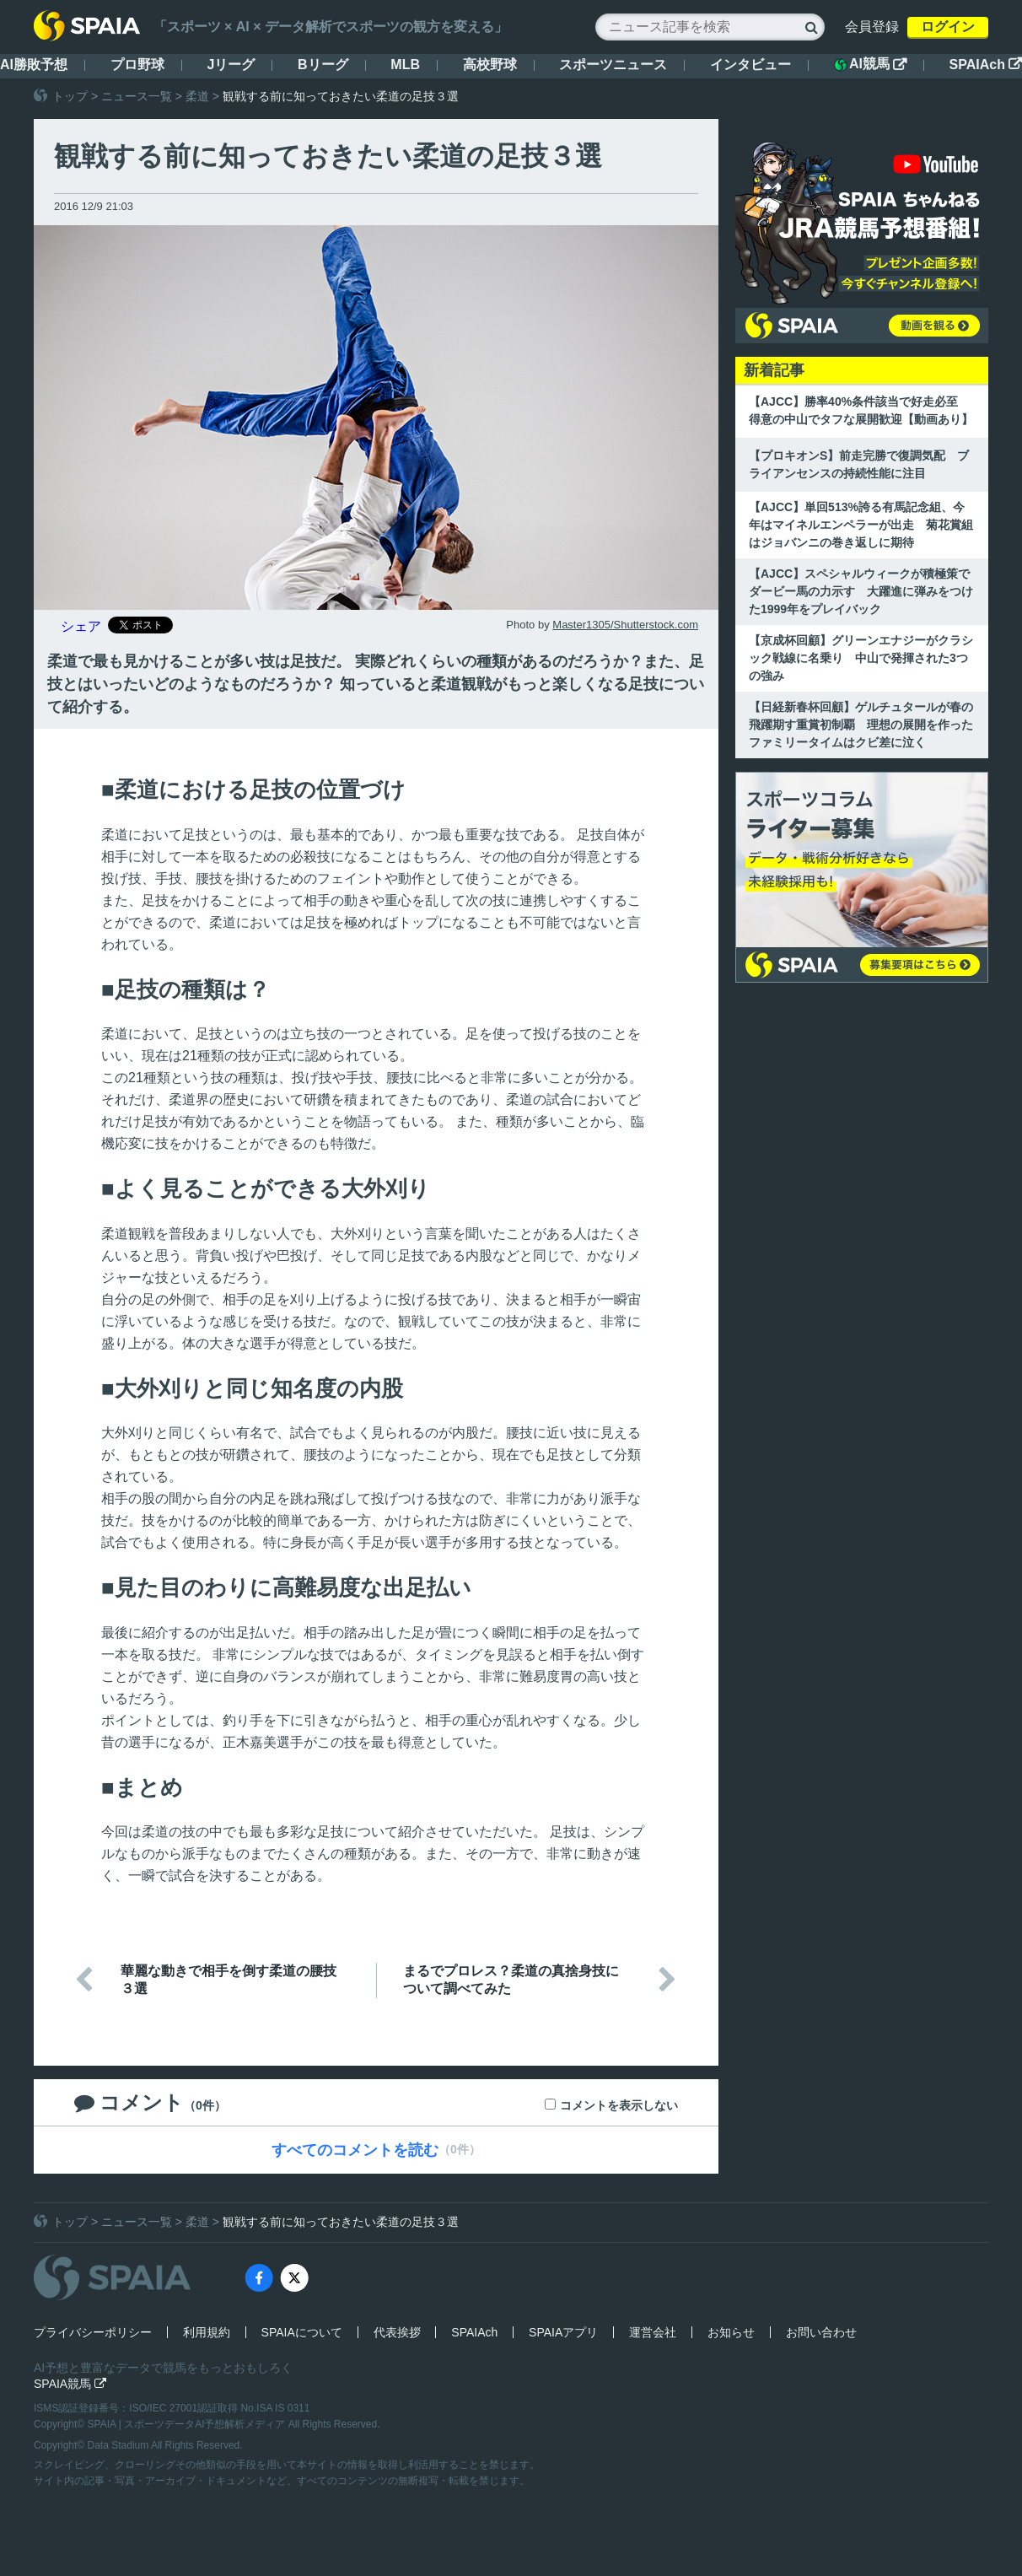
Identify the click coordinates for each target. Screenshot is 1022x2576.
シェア (81, 626)
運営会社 (652, 2332)
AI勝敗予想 (33, 64)
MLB (405, 64)
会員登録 (872, 26)
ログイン (948, 26)
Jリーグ (231, 64)
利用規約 (206, 2332)
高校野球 (490, 64)
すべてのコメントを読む (355, 2150)
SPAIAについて (301, 2332)
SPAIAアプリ (563, 2332)
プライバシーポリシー (93, 2332)
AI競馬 (870, 64)
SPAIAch (985, 64)
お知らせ (731, 2332)
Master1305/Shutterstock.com (625, 624)
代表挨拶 (397, 2332)
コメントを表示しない (619, 2105)
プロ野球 (137, 64)
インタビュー (750, 64)
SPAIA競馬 (70, 2383)
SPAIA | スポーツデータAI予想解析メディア (188, 2424)
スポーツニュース (613, 64)
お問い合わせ (821, 2332)
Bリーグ (323, 64)
